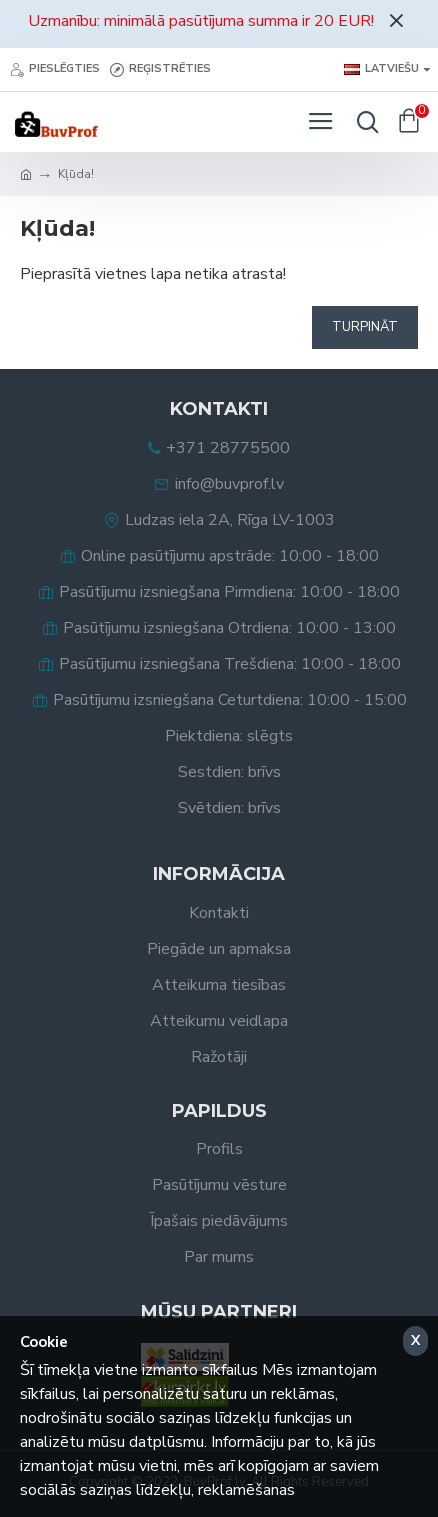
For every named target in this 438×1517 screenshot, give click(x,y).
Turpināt (365, 327)
